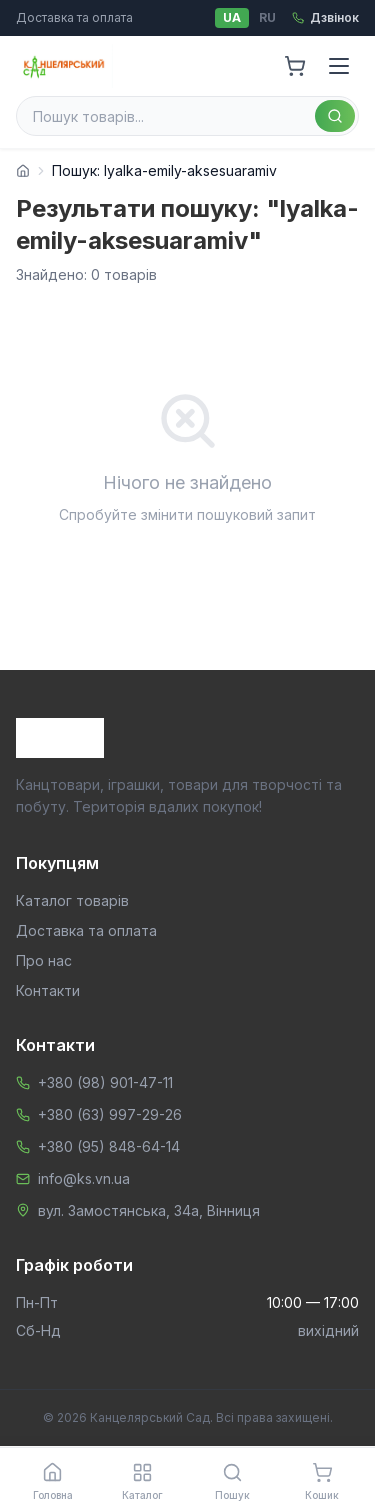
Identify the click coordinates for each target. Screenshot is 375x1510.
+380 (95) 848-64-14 (109, 1146)
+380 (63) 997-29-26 (110, 1114)
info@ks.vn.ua (84, 1178)
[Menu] (339, 66)
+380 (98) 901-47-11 (105, 1082)
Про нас (44, 960)
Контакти (48, 990)
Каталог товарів (72, 900)
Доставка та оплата (74, 17)
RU (267, 17)
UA (232, 17)
